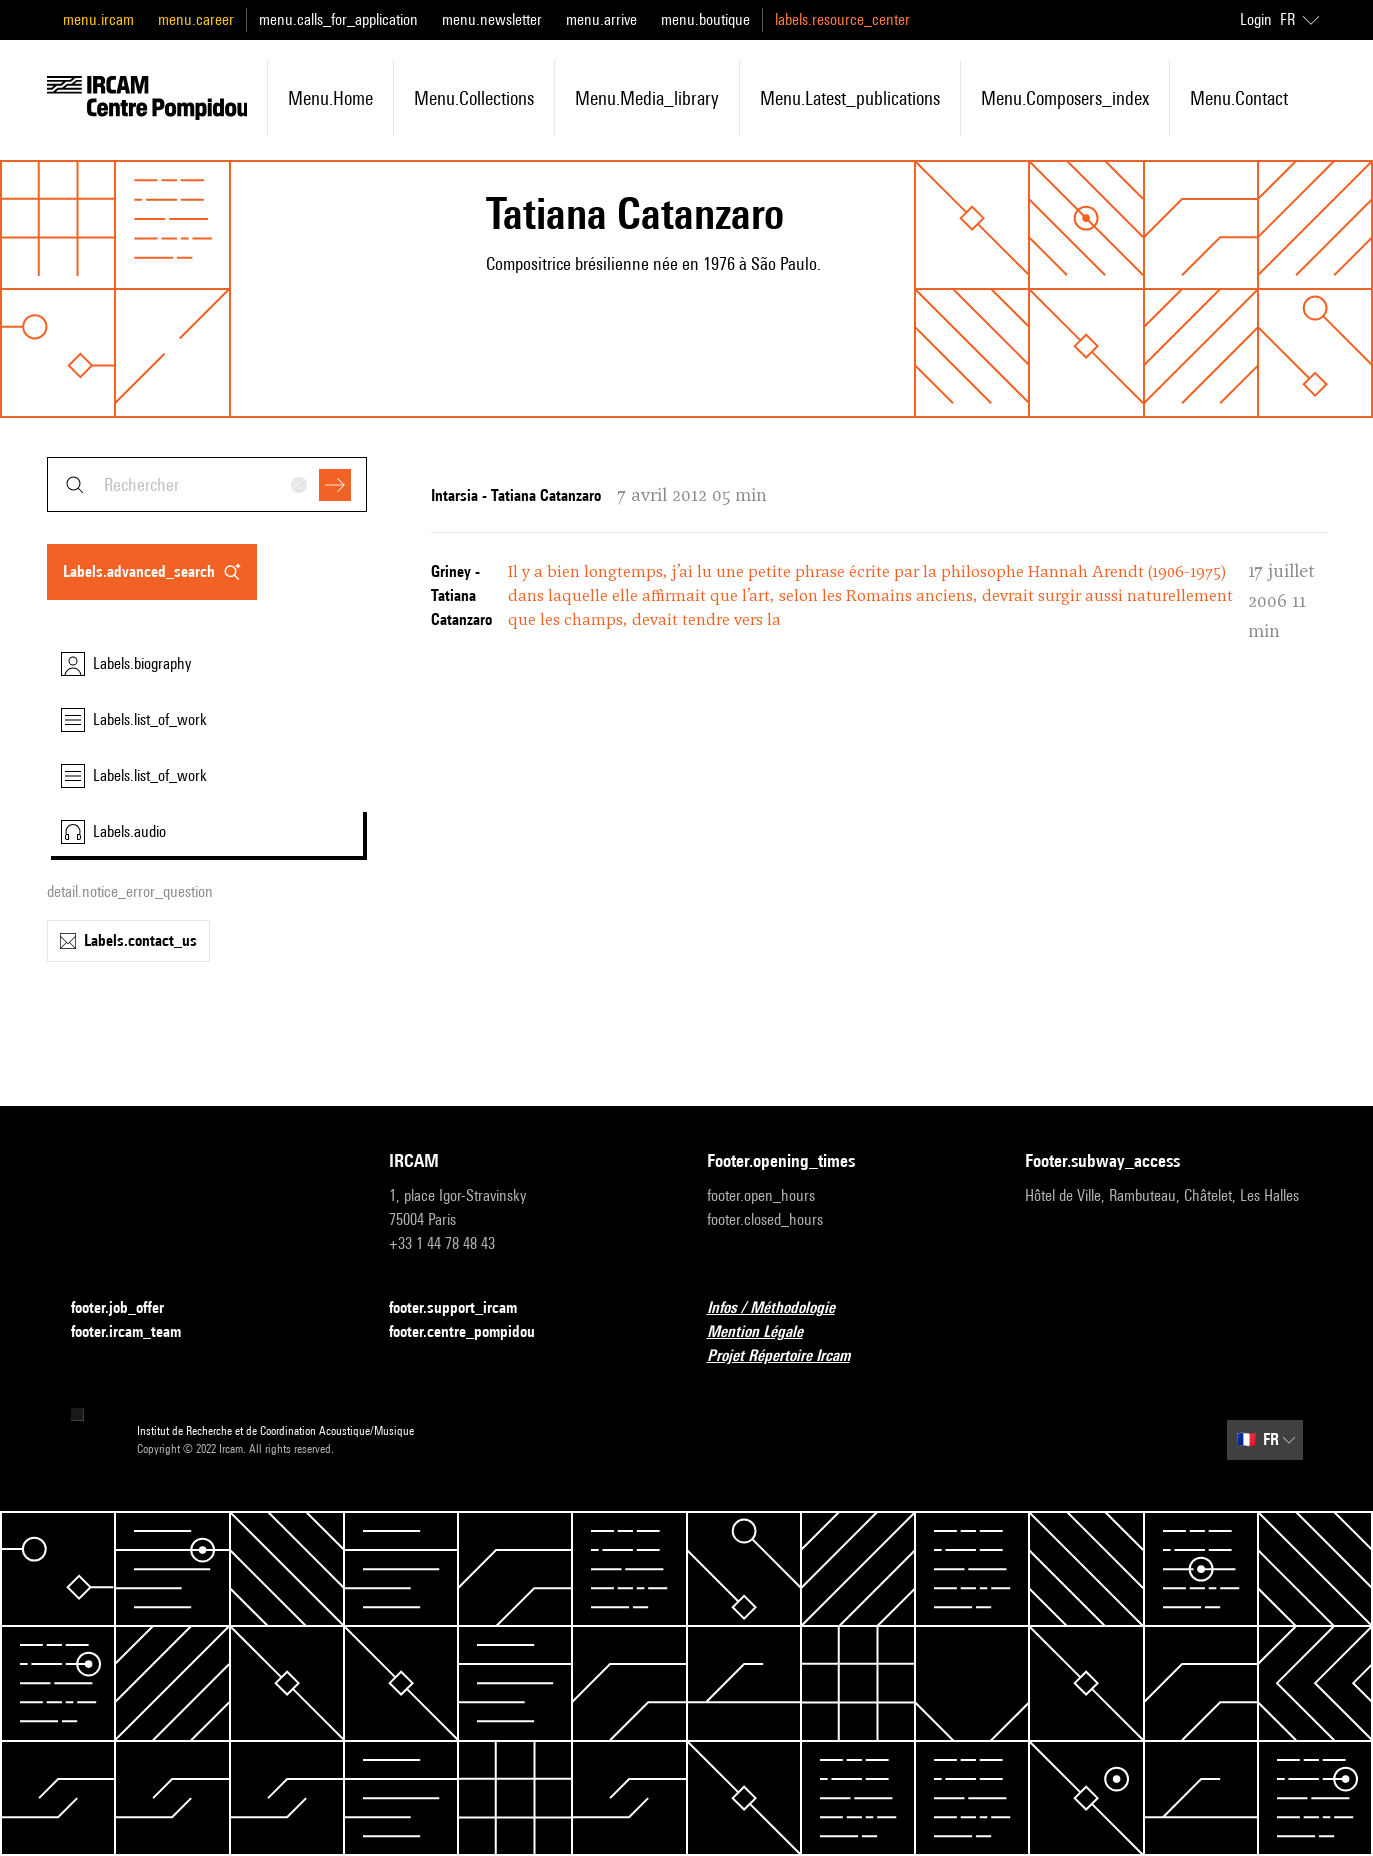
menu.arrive (601, 19)
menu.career (196, 19)
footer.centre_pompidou (474, 1332)
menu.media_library (647, 98)
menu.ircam (98, 19)
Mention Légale (767, 1332)
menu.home (330, 98)
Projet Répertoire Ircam (790, 1356)
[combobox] (207, 484)
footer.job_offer (129, 1308)
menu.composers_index (1065, 98)
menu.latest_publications (850, 98)
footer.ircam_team (138, 1332)
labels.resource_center (842, 19)
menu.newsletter (492, 19)
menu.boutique (705, 19)
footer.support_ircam (465, 1308)
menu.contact (1239, 98)
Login (1256, 19)
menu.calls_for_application (338, 19)
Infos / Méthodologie (783, 1308)
